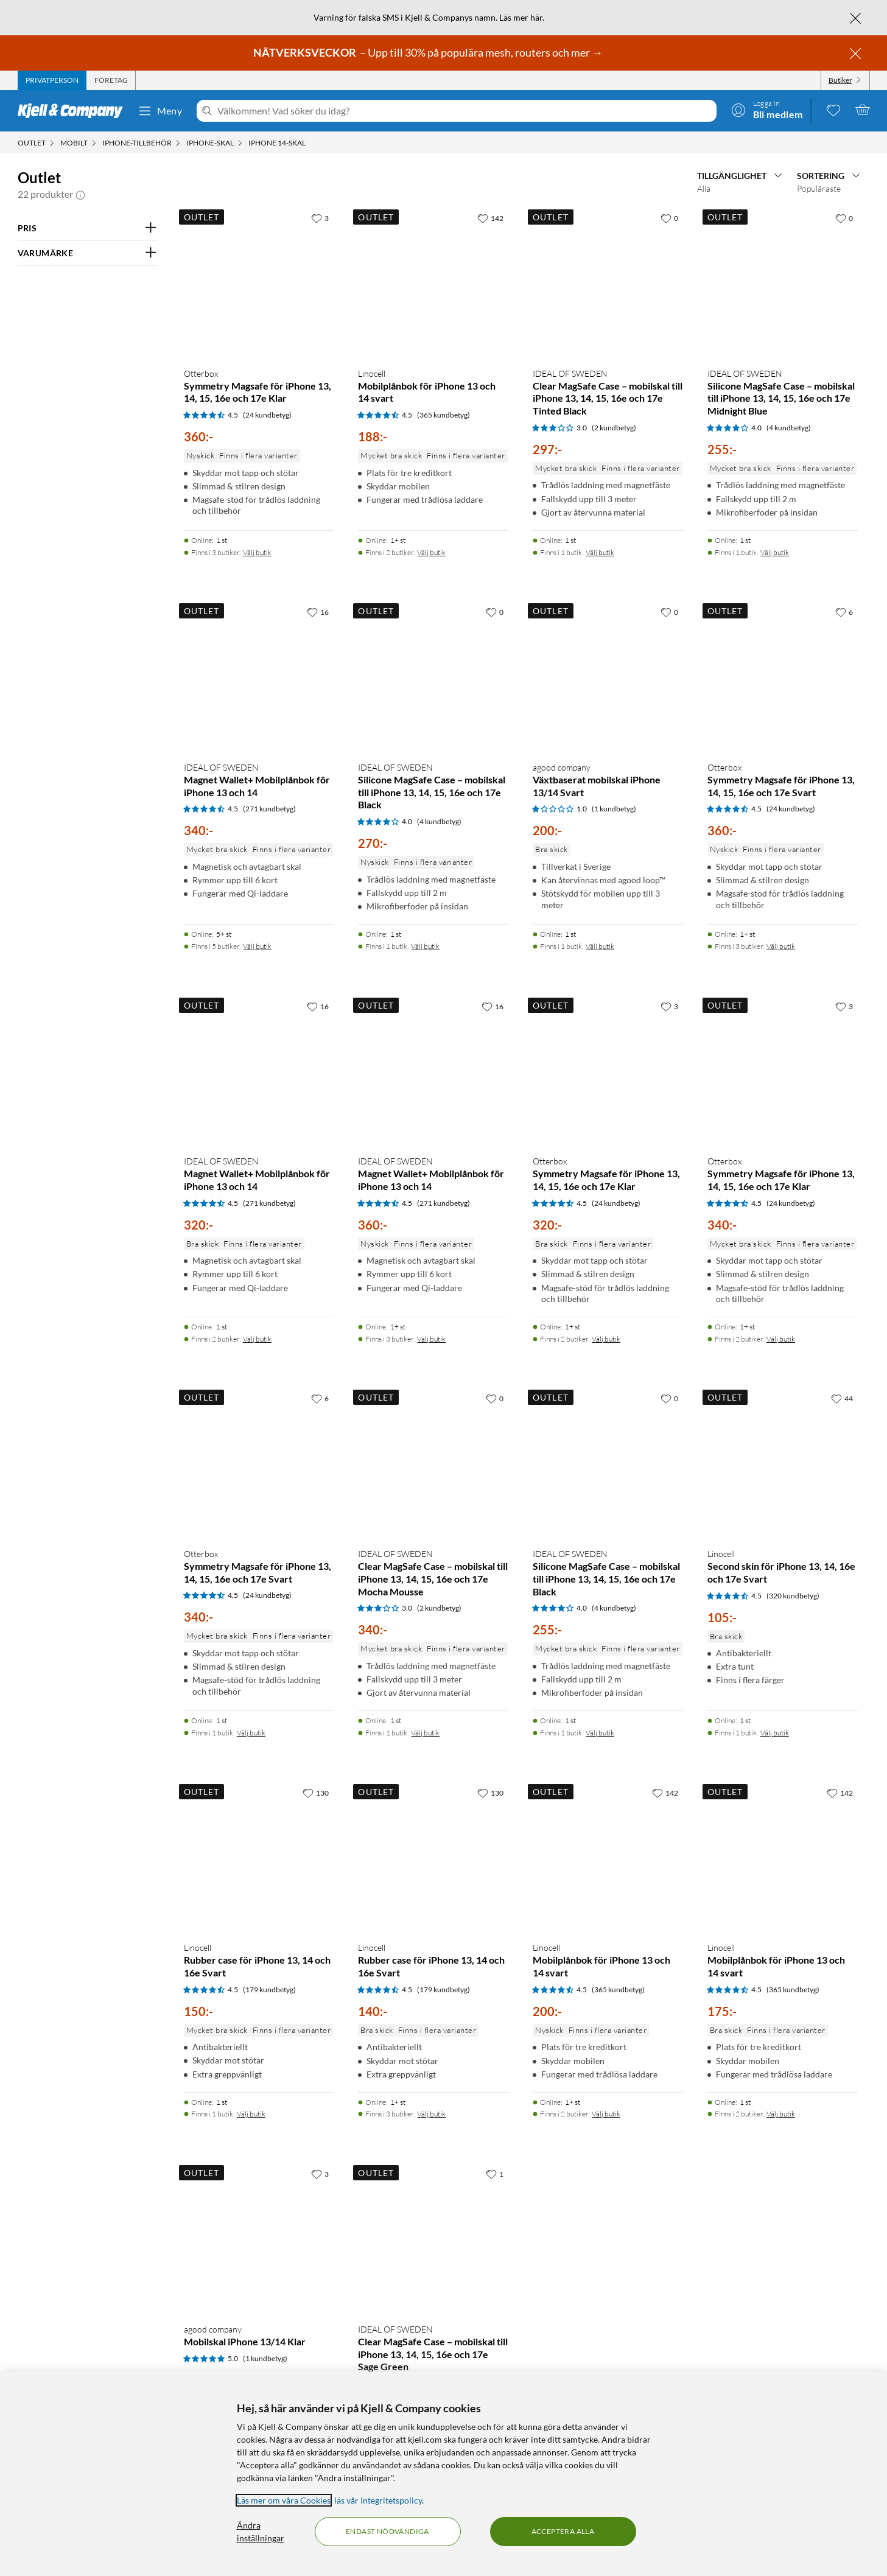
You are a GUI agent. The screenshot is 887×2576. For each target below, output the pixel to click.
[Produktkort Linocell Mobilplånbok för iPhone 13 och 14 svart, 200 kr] (608, 1857)
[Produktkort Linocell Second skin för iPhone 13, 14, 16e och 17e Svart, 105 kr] (783, 1462)
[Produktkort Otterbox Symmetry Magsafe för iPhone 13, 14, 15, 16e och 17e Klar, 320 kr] (608, 1070)
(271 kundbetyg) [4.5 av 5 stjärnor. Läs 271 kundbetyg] (269, 808)
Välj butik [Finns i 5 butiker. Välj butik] (257, 946)
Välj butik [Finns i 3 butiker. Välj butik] (257, 552)
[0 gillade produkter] (833, 109)
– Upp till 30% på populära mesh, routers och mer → (429, 52)
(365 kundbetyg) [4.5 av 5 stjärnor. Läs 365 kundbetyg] (443, 414)
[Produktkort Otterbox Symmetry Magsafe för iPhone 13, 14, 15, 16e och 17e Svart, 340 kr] (259, 1462)
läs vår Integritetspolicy (378, 2500)
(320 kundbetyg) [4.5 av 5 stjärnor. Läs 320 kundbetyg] (792, 1595)
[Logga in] (767, 109)
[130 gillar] (316, 1792)
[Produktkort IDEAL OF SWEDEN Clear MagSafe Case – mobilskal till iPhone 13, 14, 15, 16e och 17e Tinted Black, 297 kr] (608, 282)
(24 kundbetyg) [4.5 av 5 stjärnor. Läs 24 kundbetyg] (267, 414)
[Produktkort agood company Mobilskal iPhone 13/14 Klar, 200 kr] (259, 2238)
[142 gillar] (490, 218)
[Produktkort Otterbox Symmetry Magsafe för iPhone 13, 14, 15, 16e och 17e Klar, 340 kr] (783, 1070)
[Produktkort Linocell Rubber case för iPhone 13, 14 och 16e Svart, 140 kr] (433, 1857)
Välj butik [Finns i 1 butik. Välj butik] (600, 552)
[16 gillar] (318, 611)
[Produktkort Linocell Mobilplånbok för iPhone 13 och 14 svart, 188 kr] (433, 282)
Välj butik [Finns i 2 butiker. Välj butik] (431, 552)
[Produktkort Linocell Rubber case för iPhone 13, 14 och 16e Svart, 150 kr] (259, 1857)
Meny (160, 110)
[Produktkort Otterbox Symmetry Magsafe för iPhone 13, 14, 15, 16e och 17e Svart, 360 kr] (783, 676)
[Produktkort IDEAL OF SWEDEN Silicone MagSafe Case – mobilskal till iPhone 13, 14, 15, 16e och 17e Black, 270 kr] (433, 676)
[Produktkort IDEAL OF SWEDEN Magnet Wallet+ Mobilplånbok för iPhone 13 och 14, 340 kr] (259, 676)
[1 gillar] (494, 2173)
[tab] (52, 80)
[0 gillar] (669, 218)
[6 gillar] (844, 611)
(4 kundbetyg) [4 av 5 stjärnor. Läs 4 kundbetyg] (788, 427)
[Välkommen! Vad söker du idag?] (464, 110)
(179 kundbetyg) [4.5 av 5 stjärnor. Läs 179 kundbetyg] (269, 1989)
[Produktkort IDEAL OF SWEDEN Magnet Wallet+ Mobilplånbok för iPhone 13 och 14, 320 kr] (259, 1070)
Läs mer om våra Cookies (284, 2500)
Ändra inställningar (260, 2531)
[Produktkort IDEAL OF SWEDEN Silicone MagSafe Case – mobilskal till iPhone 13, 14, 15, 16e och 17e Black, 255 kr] (608, 1462)
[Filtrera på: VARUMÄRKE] (87, 253)
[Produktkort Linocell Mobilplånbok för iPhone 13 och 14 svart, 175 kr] (783, 1857)
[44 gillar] (842, 1398)
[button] (80, 194)
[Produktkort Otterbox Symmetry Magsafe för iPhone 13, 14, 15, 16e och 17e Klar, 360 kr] (259, 282)
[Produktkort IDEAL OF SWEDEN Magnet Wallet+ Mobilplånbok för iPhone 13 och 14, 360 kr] (433, 1070)
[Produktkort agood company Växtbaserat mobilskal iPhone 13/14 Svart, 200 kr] (608, 676)
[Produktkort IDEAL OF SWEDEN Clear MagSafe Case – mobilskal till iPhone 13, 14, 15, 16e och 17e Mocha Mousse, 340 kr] (433, 1462)
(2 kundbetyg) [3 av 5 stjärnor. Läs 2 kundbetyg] (614, 427)
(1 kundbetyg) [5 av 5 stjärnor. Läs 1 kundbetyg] (265, 2358)
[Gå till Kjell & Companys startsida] (74, 110)
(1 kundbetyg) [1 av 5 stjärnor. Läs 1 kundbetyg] (614, 808)
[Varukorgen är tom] (862, 109)
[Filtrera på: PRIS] (87, 228)
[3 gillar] (320, 218)
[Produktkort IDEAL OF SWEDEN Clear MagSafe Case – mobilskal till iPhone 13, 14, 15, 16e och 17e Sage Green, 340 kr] (433, 2238)
